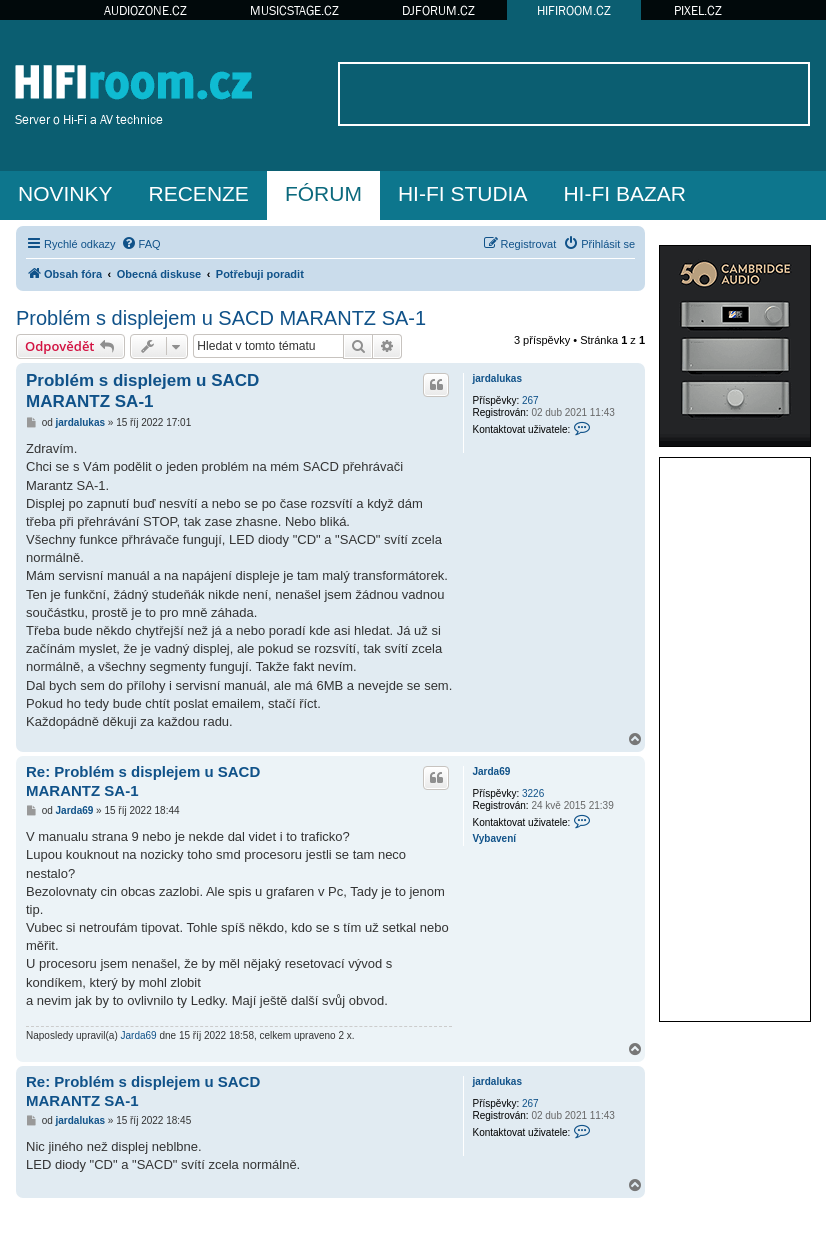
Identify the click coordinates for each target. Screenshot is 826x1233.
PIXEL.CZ (698, 10)
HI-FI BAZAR (624, 193)
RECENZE (199, 193)
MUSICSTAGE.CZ (294, 10)
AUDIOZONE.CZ (145, 10)
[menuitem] (141, 244)
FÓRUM (323, 193)
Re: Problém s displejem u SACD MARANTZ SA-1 (143, 781)
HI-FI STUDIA (463, 193)
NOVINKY (65, 193)
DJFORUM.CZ (438, 10)
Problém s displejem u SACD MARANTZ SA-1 (221, 318)
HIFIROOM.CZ (574, 10)
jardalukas (496, 378)
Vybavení (494, 838)
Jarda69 (491, 771)
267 (530, 400)
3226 (533, 793)
